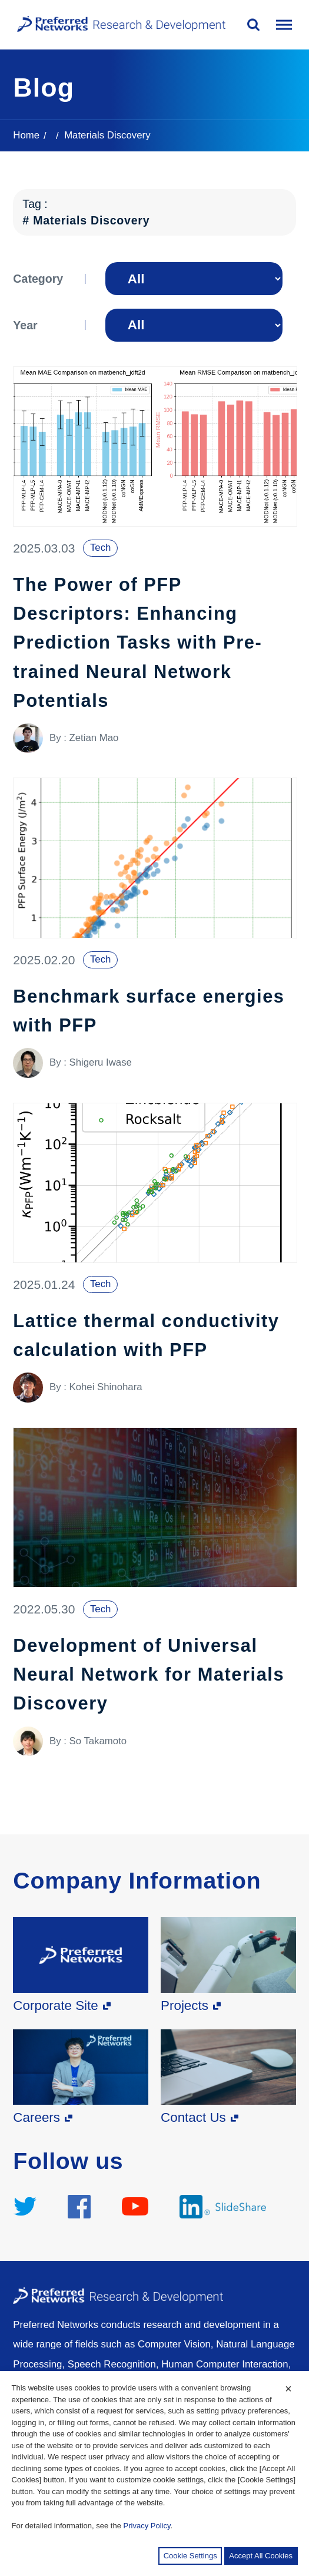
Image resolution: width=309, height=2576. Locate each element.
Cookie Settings (190, 2555)
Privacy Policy (147, 2525)
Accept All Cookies (261, 2555)
